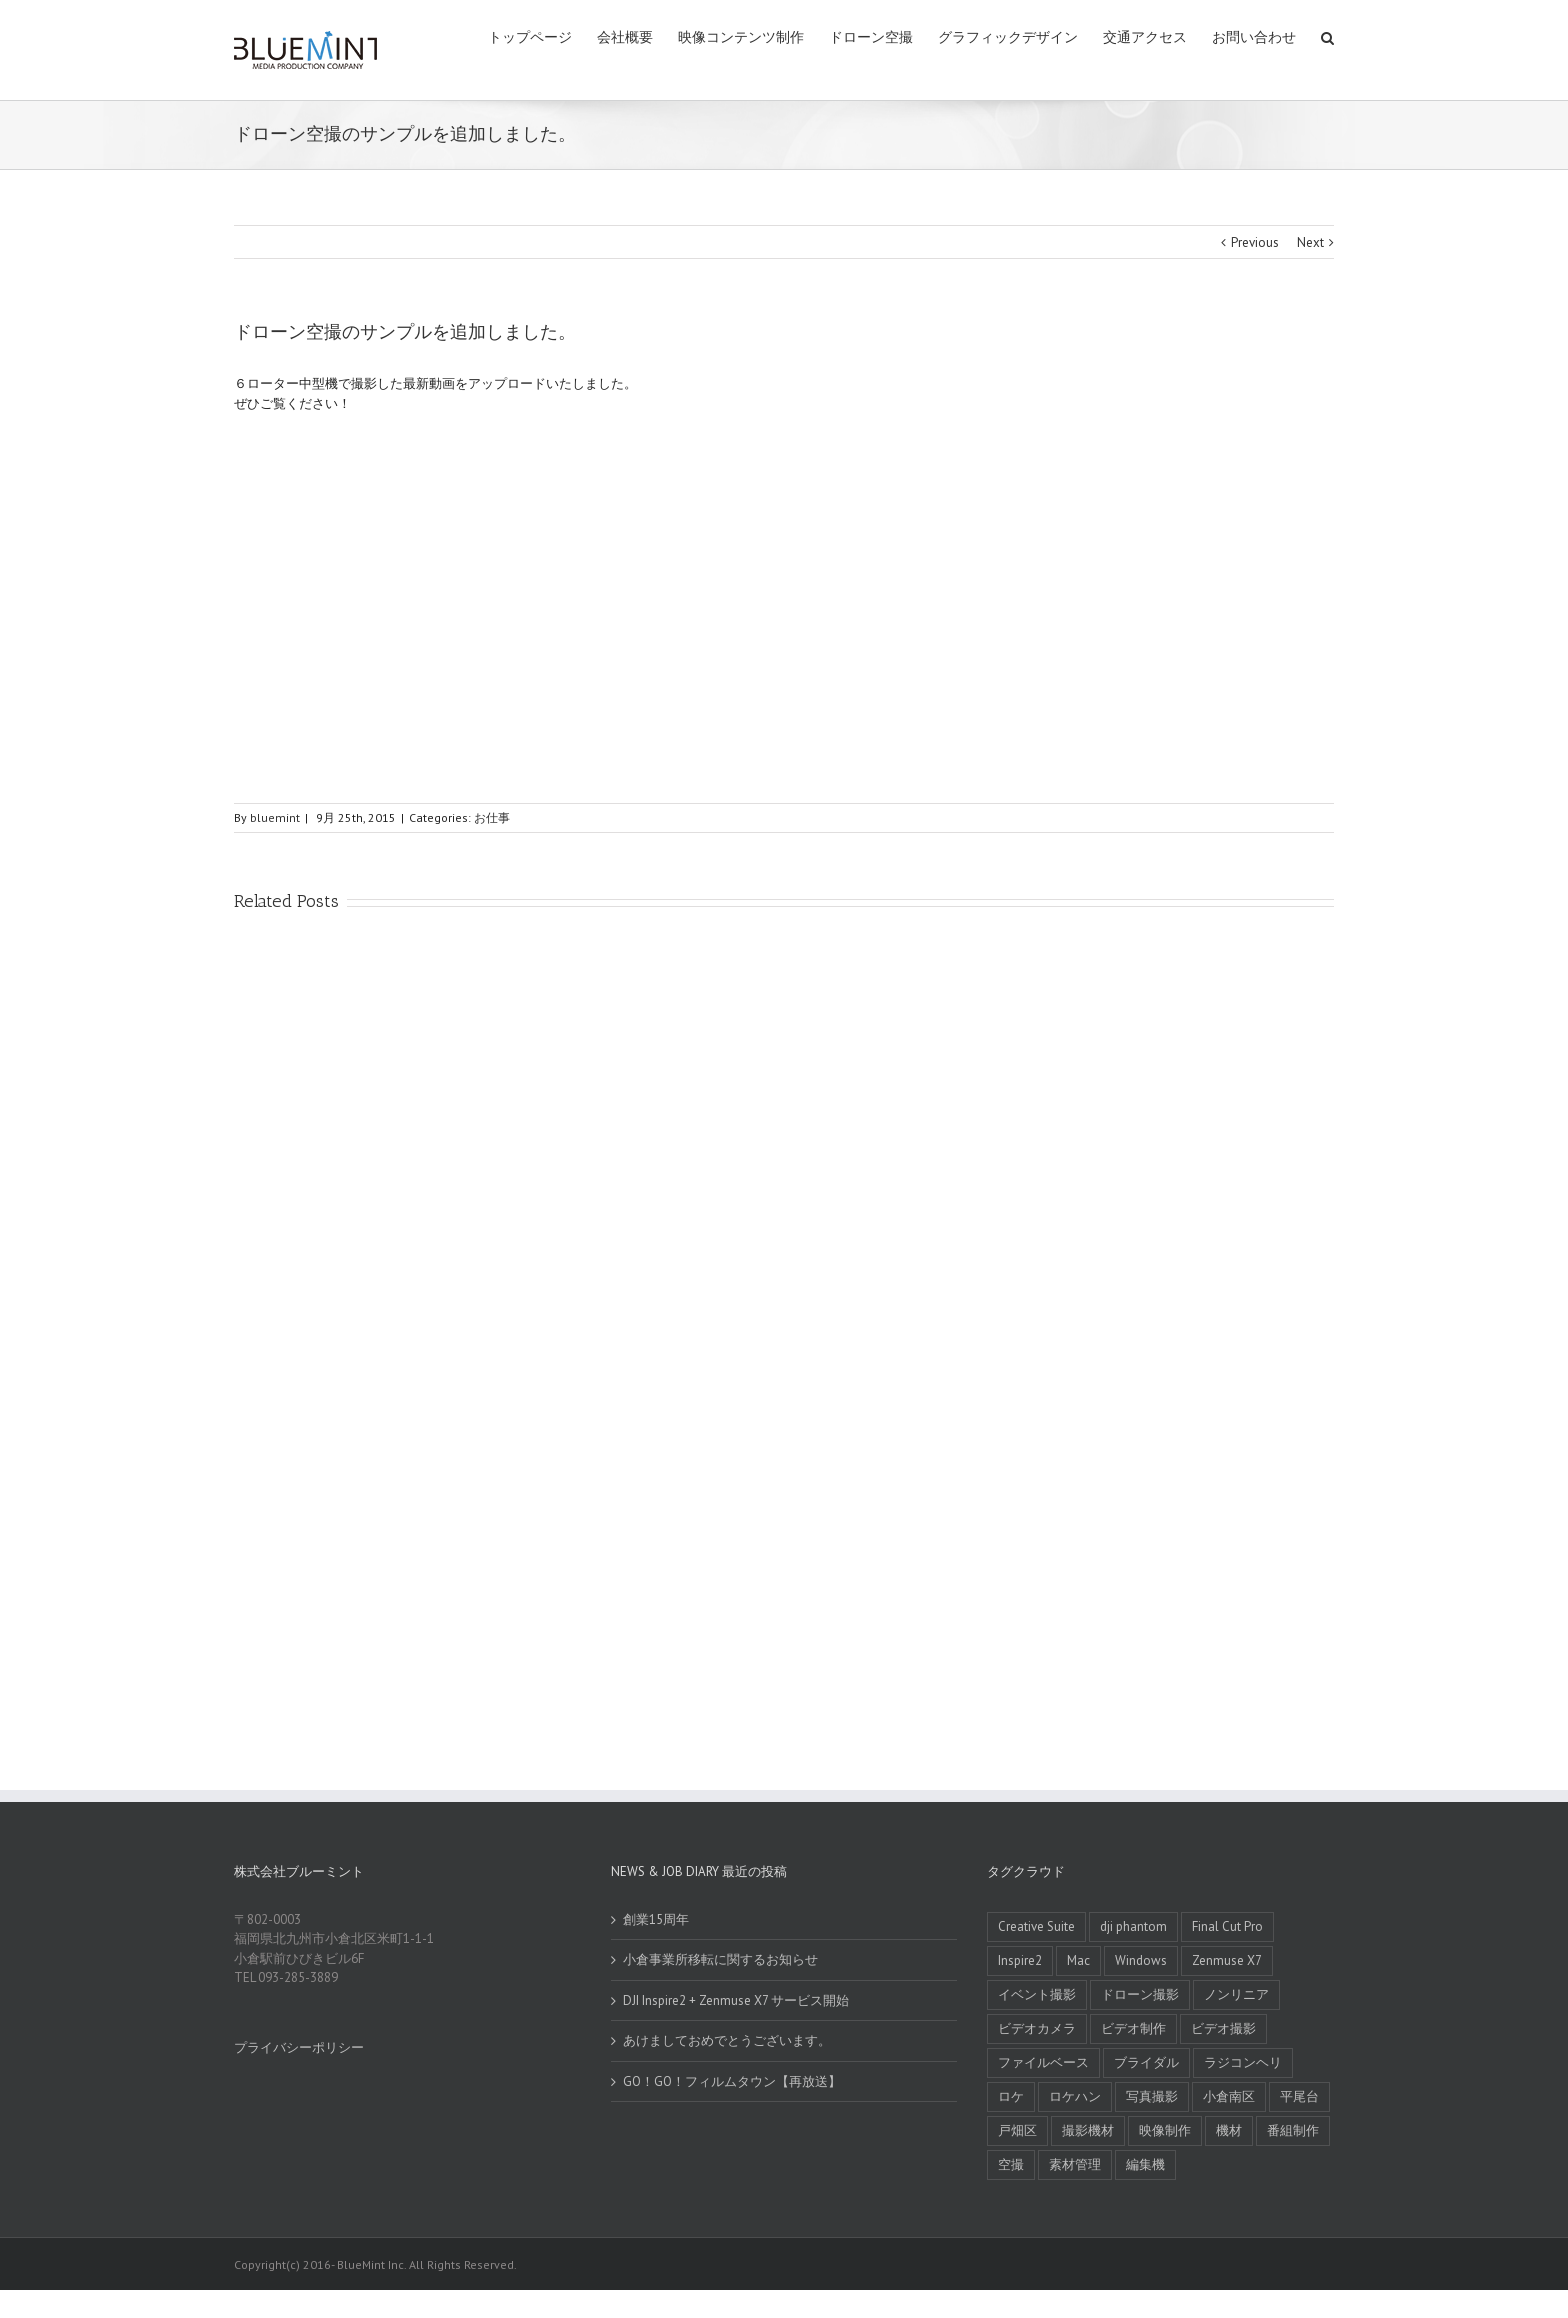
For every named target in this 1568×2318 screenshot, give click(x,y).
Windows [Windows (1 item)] (1141, 1960)
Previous (1255, 242)
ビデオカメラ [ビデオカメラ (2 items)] (1037, 2028)
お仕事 (492, 817)
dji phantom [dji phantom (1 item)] (1133, 1926)
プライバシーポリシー (299, 2047)
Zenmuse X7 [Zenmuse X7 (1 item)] (1227, 1960)
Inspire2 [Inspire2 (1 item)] (1020, 1960)
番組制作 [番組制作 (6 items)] (1293, 2130)
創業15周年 (656, 1919)
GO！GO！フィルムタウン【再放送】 (732, 2081)
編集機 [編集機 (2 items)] (1145, 2164)
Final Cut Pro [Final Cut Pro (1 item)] (1227, 1926)
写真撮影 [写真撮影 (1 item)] (1152, 2096)
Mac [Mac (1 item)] (1078, 1960)
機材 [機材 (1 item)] (1229, 2130)
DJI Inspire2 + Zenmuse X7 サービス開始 (736, 2000)
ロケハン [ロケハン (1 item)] (1075, 2096)
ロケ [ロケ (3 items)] (1011, 2096)
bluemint (275, 817)
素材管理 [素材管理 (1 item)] (1075, 2164)
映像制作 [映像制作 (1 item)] (1165, 2130)
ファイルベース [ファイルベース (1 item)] (1043, 2062)
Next (1310, 242)
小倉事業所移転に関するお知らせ (720, 1959)
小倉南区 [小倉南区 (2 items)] (1229, 2096)
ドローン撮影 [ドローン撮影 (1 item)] (1140, 1994)
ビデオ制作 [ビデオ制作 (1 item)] (1133, 2028)
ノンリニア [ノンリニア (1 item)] (1236, 1994)
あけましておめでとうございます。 (727, 2040)
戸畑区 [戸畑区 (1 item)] (1017, 2130)
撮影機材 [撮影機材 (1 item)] (1088, 2130)
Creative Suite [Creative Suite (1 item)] (1036, 1926)
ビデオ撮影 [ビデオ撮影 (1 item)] (1223, 2028)
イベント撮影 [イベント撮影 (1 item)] (1037, 1994)
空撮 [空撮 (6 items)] (1011, 2164)
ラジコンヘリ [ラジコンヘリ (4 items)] (1243, 2062)
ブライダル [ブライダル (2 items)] (1146, 2062)
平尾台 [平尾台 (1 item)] (1299, 2096)
